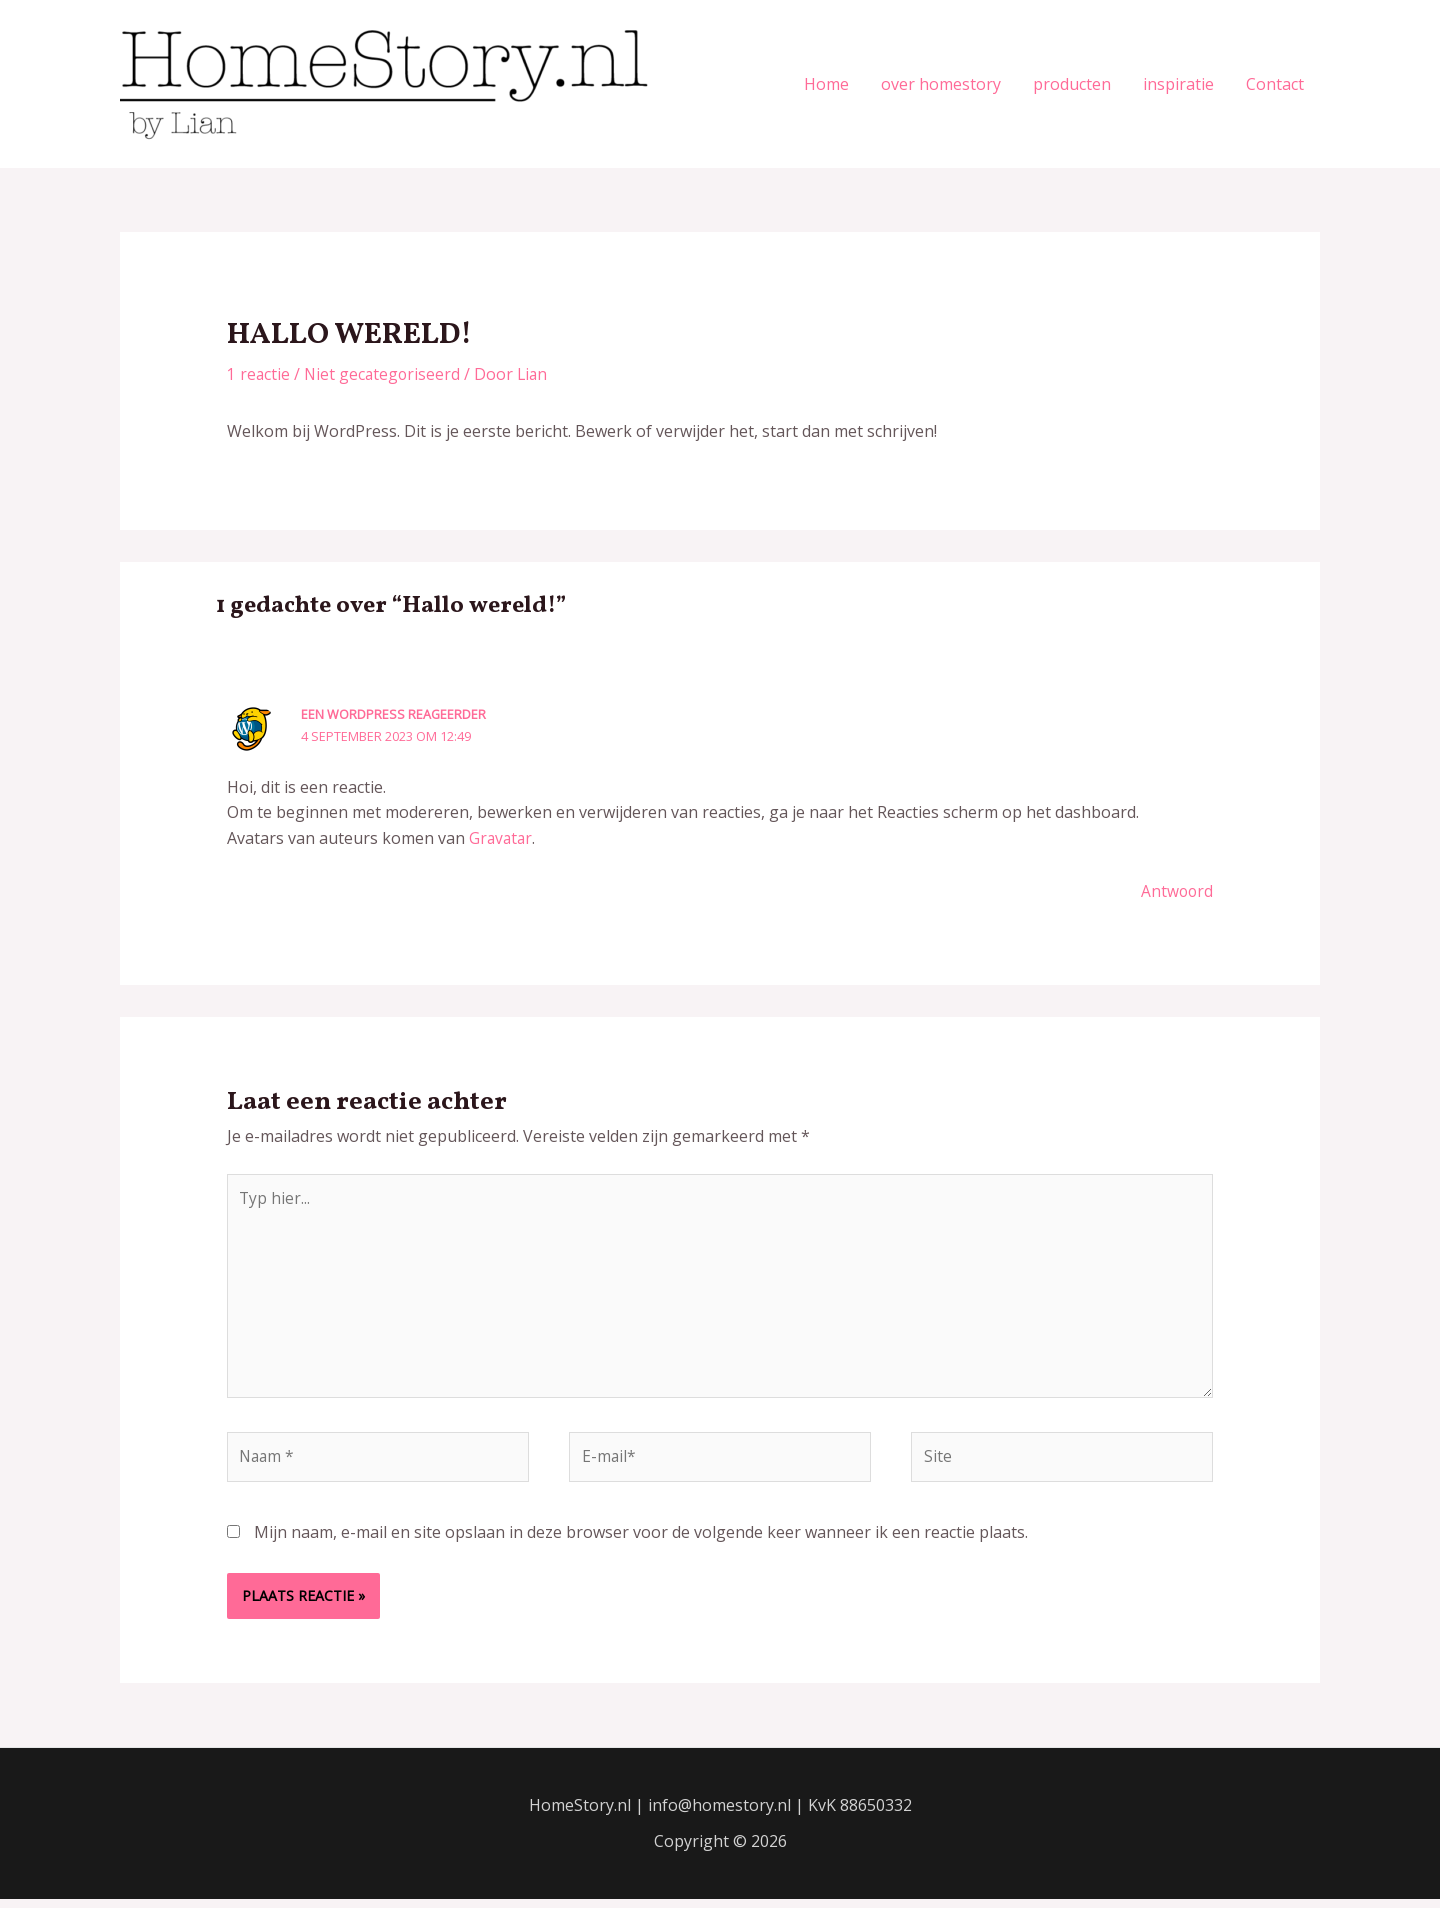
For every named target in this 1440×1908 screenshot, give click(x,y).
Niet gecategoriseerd (384, 374)
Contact (1275, 84)
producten (1072, 84)
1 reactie (259, 374)
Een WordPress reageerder (394, 714)
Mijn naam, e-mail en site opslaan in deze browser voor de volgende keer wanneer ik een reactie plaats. (641, 1540)
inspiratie (1178, 84)
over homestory (941, 84)
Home (826, 84)
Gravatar (502, 838)
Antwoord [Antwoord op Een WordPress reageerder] (1176, 891)
